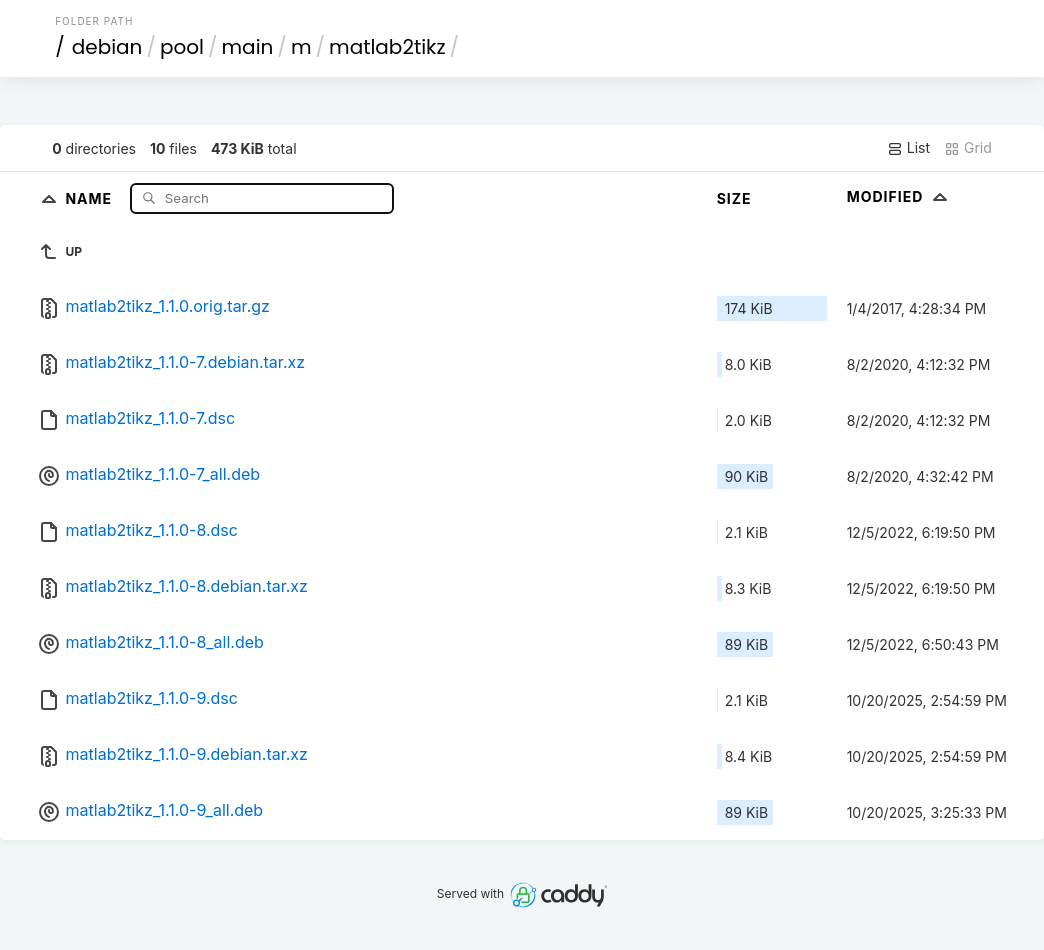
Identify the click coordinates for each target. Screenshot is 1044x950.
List (908, 148)
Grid (968, 148)
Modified (899, 196)
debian (107, 47)
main (248, 47)
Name (90, 197)
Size (734, 198)
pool (182, 47)
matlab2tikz (387, 47)
